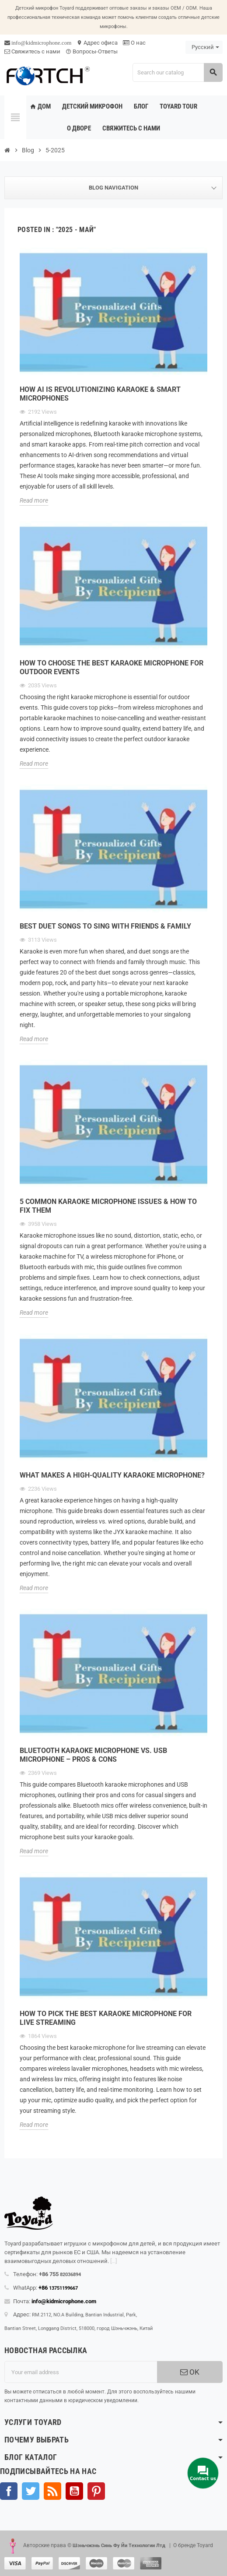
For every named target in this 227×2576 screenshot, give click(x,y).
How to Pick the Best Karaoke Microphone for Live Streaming (106, 2018)
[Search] (177, 72)
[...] (113, 2261)
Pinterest (96, 2491)
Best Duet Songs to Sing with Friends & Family (105, 926)
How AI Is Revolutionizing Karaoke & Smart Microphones (100, 393)
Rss (52, 2491)
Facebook (8, 2491)
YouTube (74, 2491)
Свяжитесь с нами (32, 51)
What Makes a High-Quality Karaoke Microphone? (112, 1475)
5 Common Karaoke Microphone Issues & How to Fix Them (108, 1205)
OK (189, 2372)
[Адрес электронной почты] (80, 2372)
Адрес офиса (97, 42)
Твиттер (30, 2491)
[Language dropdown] (204, 47)
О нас (134, 42)
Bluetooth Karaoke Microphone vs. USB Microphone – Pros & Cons (93, 1754)
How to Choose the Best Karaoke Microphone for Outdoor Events (111, 667)
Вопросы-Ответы (92, 51)
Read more (34, 500)
